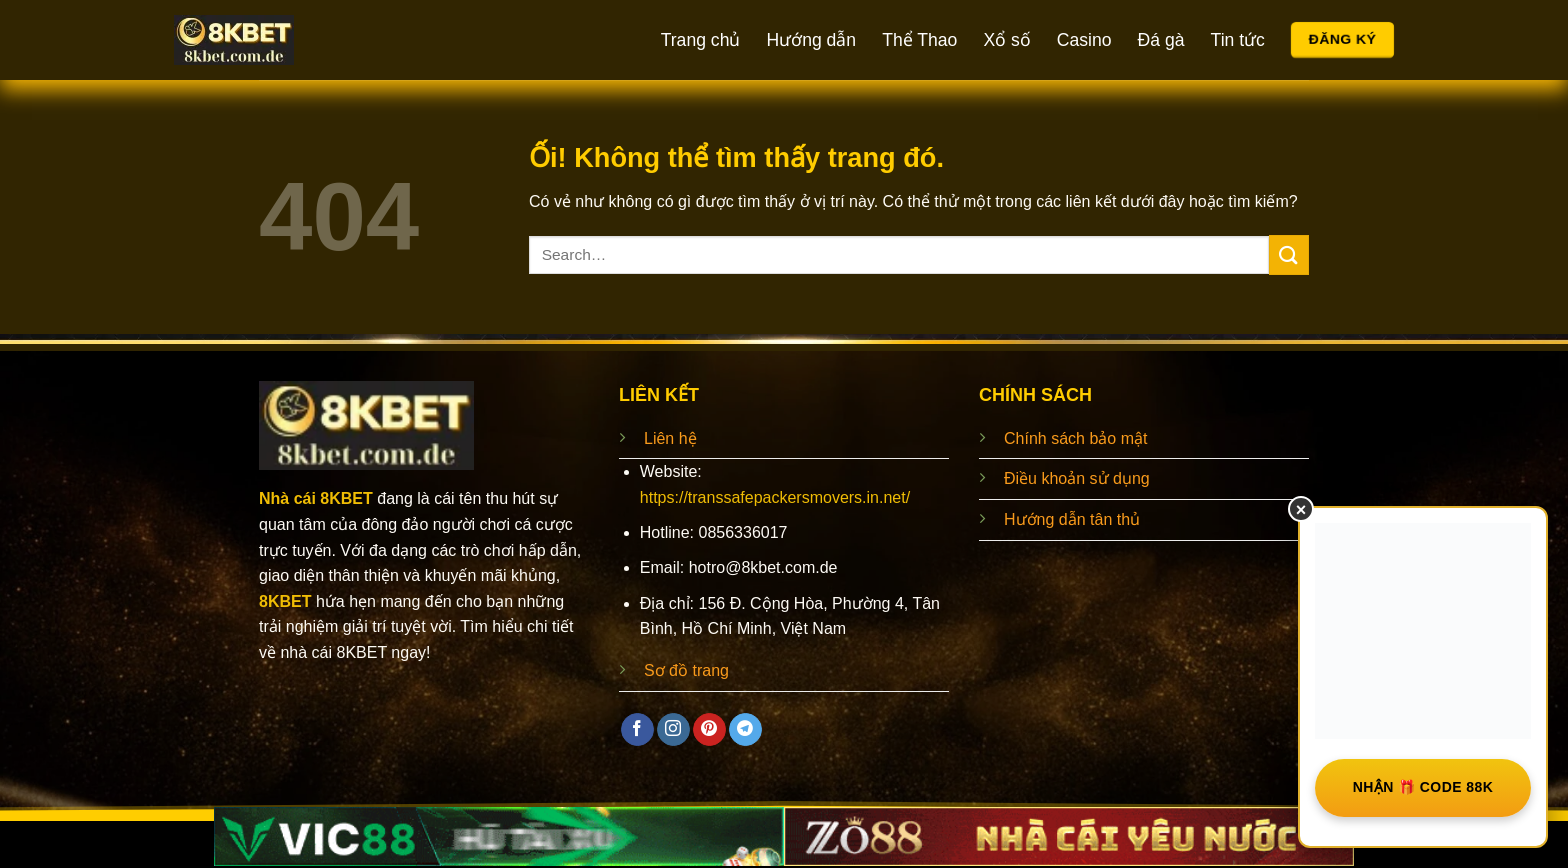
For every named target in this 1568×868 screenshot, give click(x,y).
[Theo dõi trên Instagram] (673, 730)
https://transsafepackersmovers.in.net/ (775, 497)
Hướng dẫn (811, 40)
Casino (1084, 40)
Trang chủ (701, 40)
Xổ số (1006, 40)
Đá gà (1161, 40)
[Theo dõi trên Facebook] (637, 730)
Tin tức (1238, 40)
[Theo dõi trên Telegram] (745, 730)
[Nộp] (1289, 254)
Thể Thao (919, 40)
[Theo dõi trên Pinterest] (709, 730)
